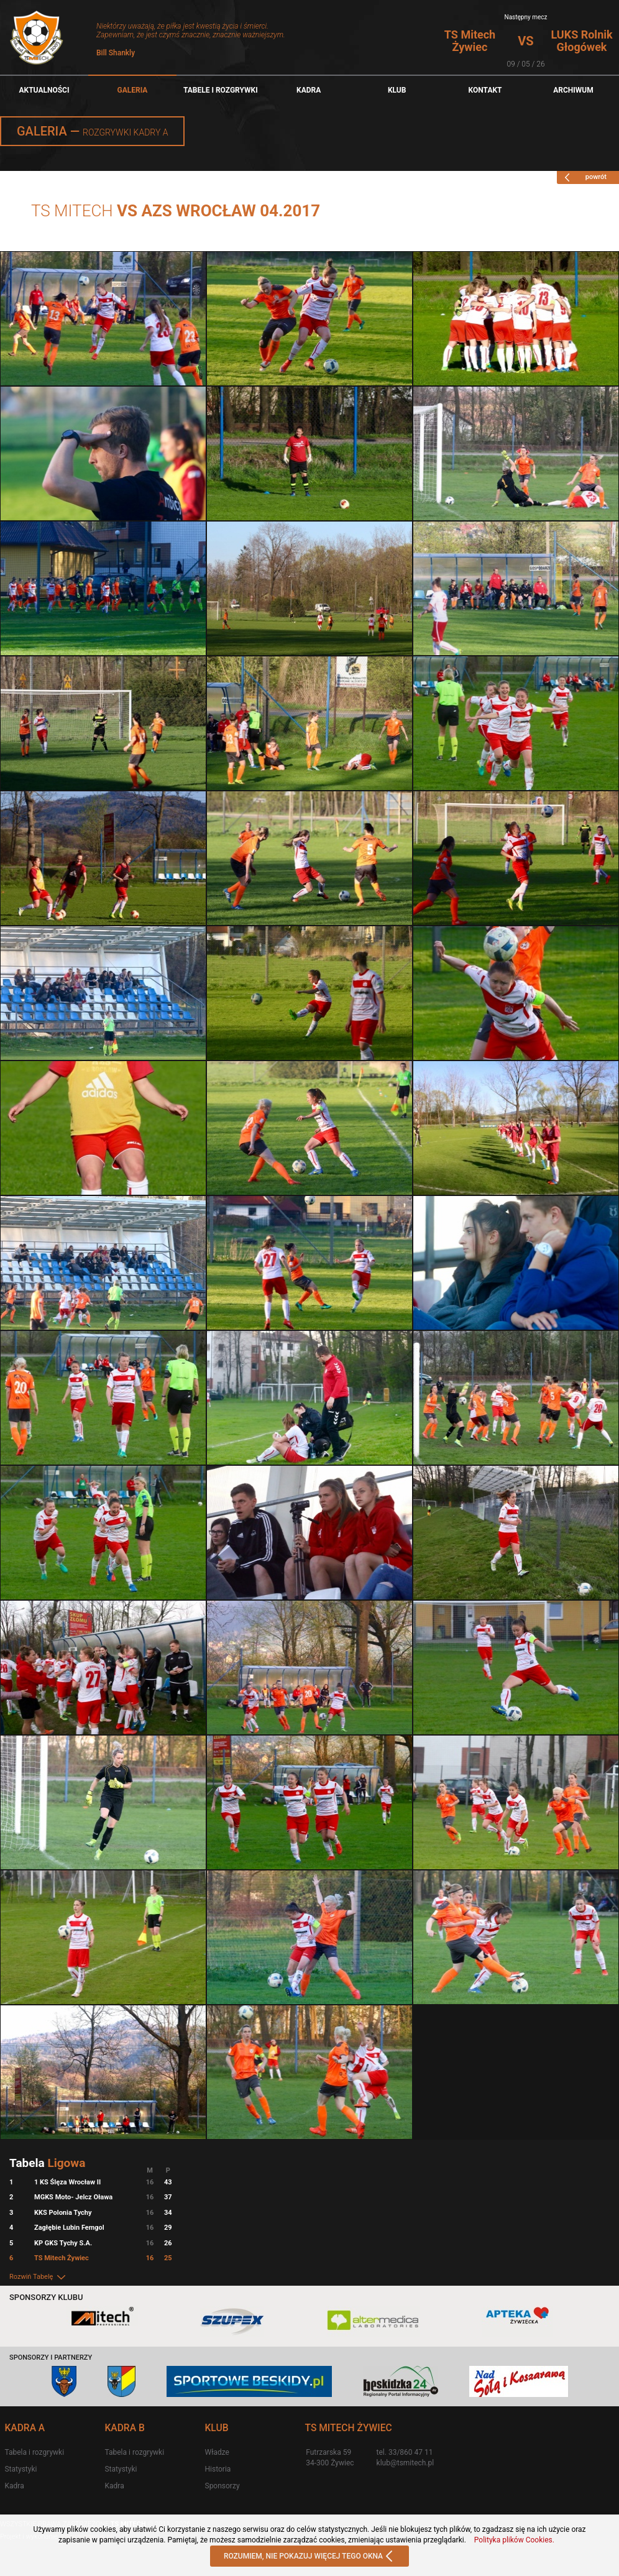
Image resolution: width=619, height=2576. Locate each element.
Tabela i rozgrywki (34, 2452)
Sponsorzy (222, 2486)
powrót (584, 177)
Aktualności (44, 90)
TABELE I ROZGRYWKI (220, 90)
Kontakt (485, 90)
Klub (397, 90)
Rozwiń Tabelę (38, 2277)
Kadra (308, 90)
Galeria (132, 90)
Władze (217, 2452)
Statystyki (20, 2469)
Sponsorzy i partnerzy (50, 2357)
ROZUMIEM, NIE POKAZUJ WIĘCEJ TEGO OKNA (309, 2557)
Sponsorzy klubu (46, 2297)
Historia (218, 2469)
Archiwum (573, 90)
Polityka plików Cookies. (514, 2540)
